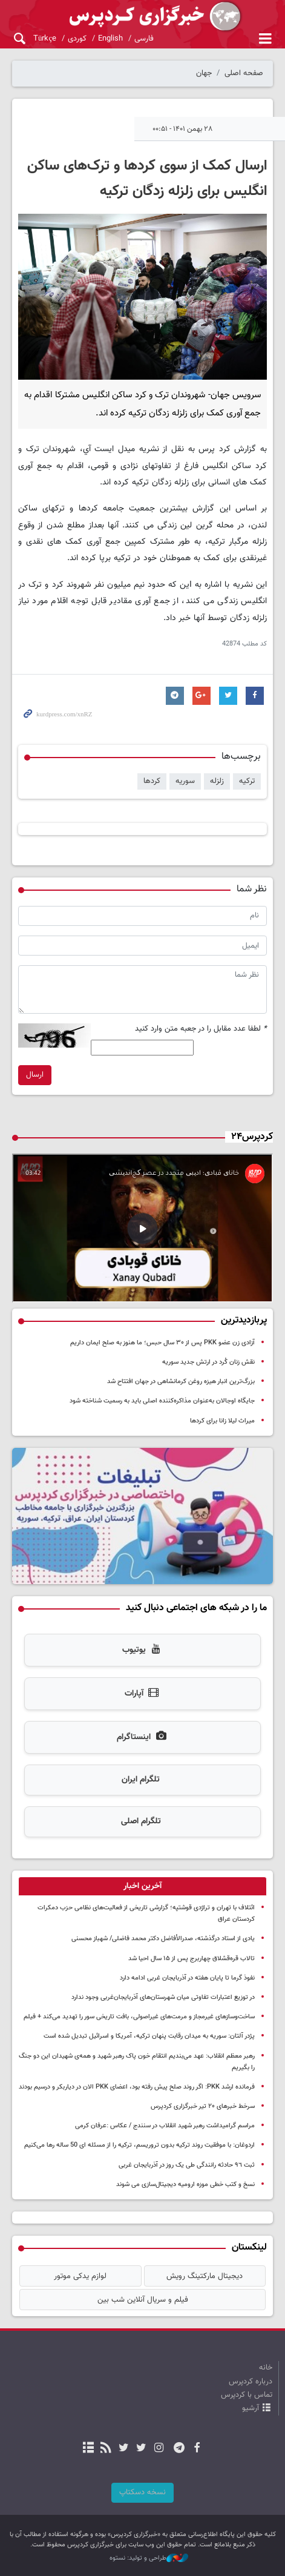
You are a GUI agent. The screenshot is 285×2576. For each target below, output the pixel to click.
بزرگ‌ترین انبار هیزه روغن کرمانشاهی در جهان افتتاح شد (181, 1381)
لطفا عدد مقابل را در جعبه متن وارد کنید (201, 1029)
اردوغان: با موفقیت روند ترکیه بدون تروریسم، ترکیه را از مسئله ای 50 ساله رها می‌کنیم (139, 2145)
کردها (151, 781)
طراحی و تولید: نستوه (149, 2558)
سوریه (185, 781)
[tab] (142, 1886)
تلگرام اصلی (141, 1821)
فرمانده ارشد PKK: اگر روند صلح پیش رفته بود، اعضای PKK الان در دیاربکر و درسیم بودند (137, 2087)
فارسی (144, 39)
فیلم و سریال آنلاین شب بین (142, 2300)
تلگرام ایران (141, 1779)
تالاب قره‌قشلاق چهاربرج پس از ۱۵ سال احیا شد (191, 1958)
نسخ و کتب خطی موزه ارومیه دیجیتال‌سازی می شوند (185, 2184)
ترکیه (247, 781)
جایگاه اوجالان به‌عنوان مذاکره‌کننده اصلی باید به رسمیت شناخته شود (162, 1401)
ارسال (35, 1075)
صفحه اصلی (243, 73)
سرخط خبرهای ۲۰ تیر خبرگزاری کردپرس (203, 2106)
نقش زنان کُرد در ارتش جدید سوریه (208, 1362)
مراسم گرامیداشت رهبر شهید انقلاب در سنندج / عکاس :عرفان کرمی (165, 2126)
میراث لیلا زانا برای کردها (222, 1421)
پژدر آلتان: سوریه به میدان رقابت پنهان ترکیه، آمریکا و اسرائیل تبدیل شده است (149, 2036)
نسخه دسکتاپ (142, 2492)
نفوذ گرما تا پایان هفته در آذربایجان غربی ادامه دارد (187, 1978)
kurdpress (142, 16)
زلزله (217, 781)
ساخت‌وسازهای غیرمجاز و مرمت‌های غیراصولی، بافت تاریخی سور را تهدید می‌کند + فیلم (139, 2017)
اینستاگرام (142, 1737)
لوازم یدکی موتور (80, 2276)
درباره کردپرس (250, 2382)
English (110, 39)
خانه (265, 2368)
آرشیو (250, 2408)
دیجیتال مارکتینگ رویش (204, 2276)
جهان (204, 73)
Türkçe (44, 39)
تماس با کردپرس (246, 2395)
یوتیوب (142, 1650)
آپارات (142, 1693)
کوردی (77, 39)
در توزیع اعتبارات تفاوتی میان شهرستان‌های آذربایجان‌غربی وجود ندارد (163, 1997)
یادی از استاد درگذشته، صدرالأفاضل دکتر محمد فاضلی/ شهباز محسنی (163, 1939)
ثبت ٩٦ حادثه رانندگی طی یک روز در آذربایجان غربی (187, 2165)
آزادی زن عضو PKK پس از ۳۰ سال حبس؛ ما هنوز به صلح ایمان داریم (162, 1343)
